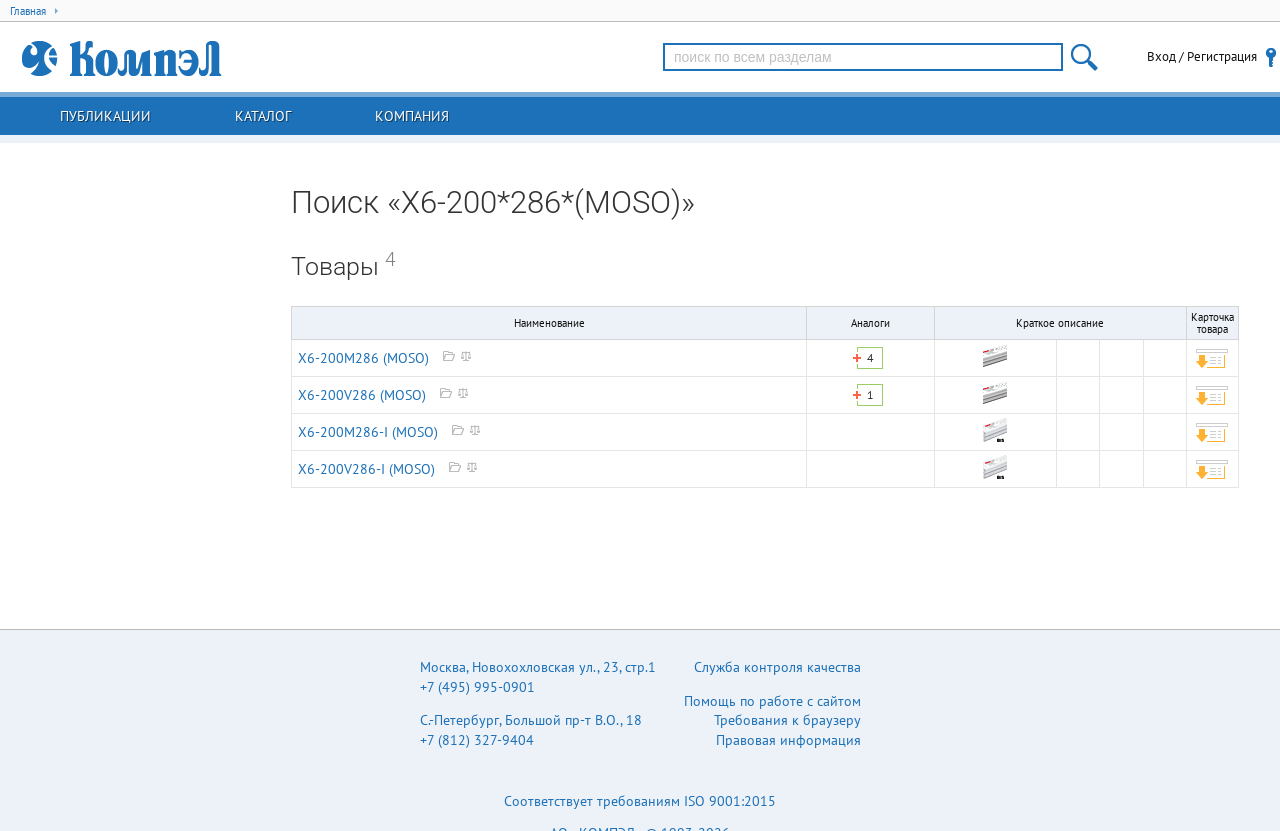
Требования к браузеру (787, 720)
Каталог (263, 116)
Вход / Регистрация (1202, 56)
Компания (412, 116)
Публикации (105, 116)
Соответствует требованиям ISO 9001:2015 (640, 801)
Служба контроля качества (777, 667)
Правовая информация (788, 740)
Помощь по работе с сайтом (772, 701)
